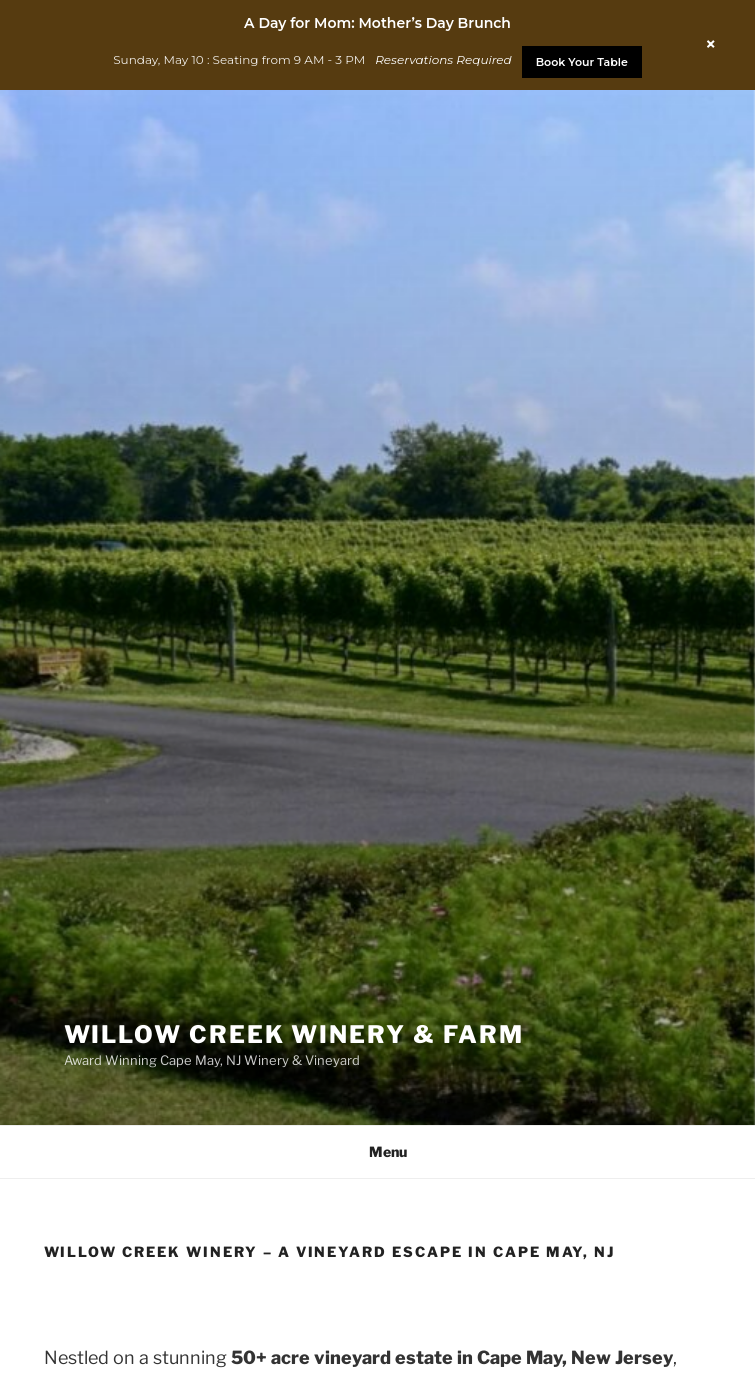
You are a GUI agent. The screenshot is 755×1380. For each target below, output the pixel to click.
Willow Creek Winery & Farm (294, 1034)
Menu (377, 1151)
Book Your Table (582, 62)
